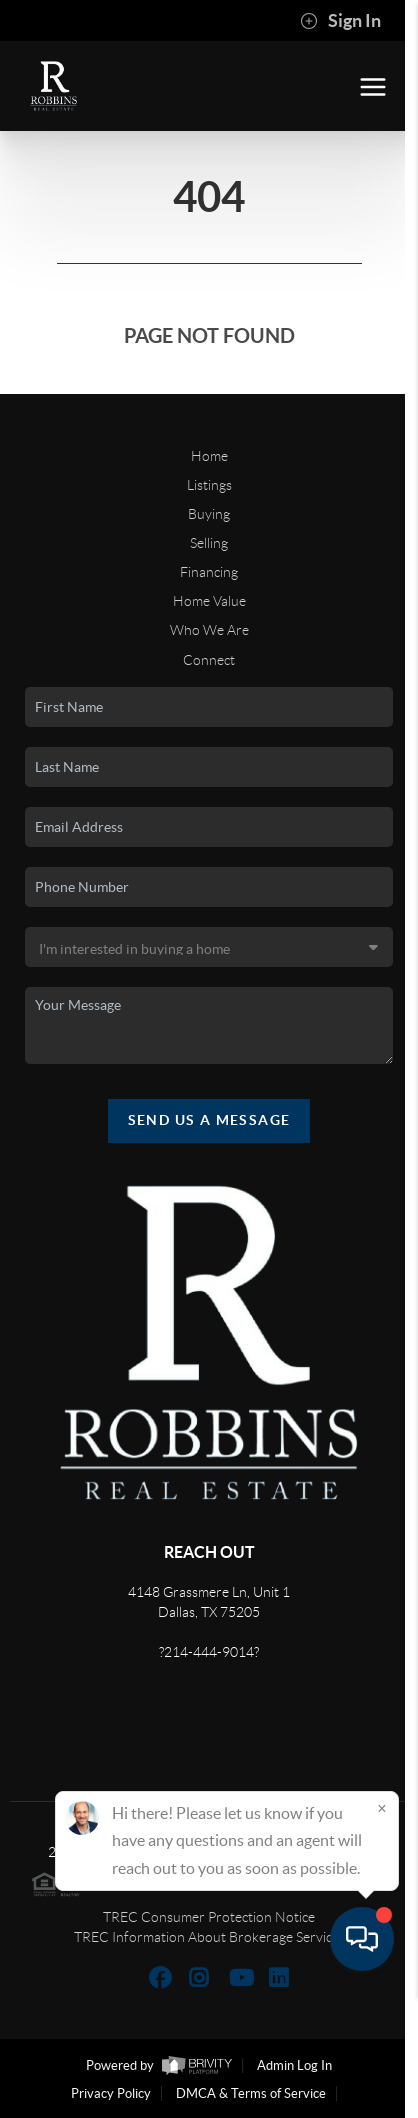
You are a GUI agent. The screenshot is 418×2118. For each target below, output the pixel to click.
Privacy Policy (111, 2093)
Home (209, 456)
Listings (209, 485)
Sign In (340, 21)
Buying (209, 514)
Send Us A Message (209, 1120)
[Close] (382, 1930)
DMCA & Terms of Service (251, 2093)
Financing (209, 572)
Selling (209, 543)
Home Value (209, 601)
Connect (209, 660)
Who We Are (209, 630)
